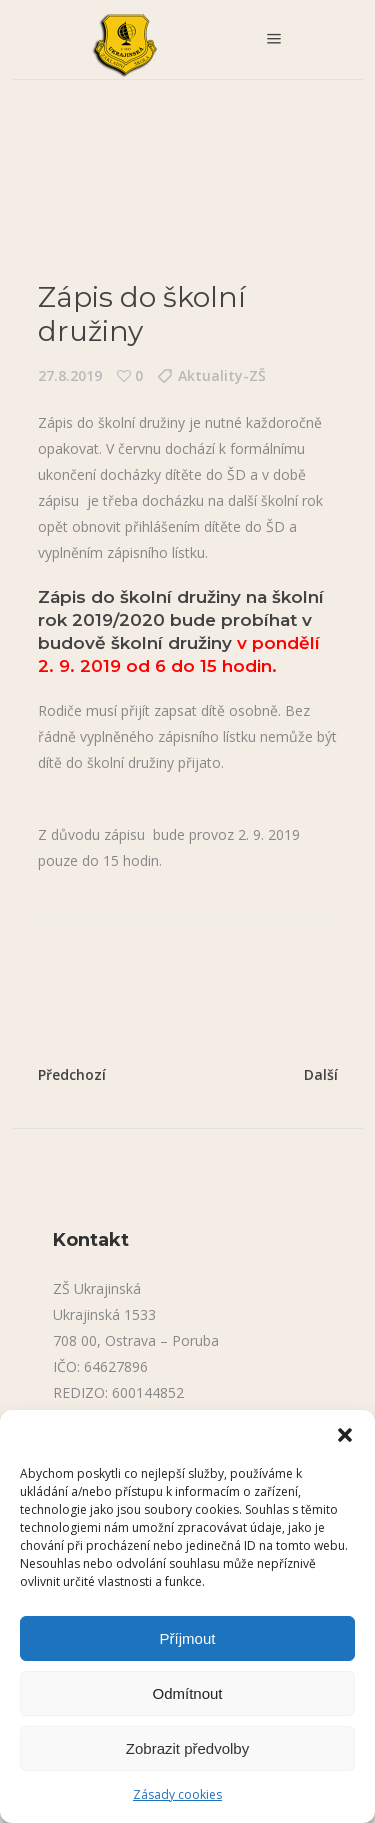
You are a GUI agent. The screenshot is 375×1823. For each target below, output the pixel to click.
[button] (345, 1435)
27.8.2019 (70, 375)
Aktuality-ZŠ (222, 375)
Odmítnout (187, 1693)
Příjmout (188, 1638)
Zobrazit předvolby (187, 1748)
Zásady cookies (177, 1794)
